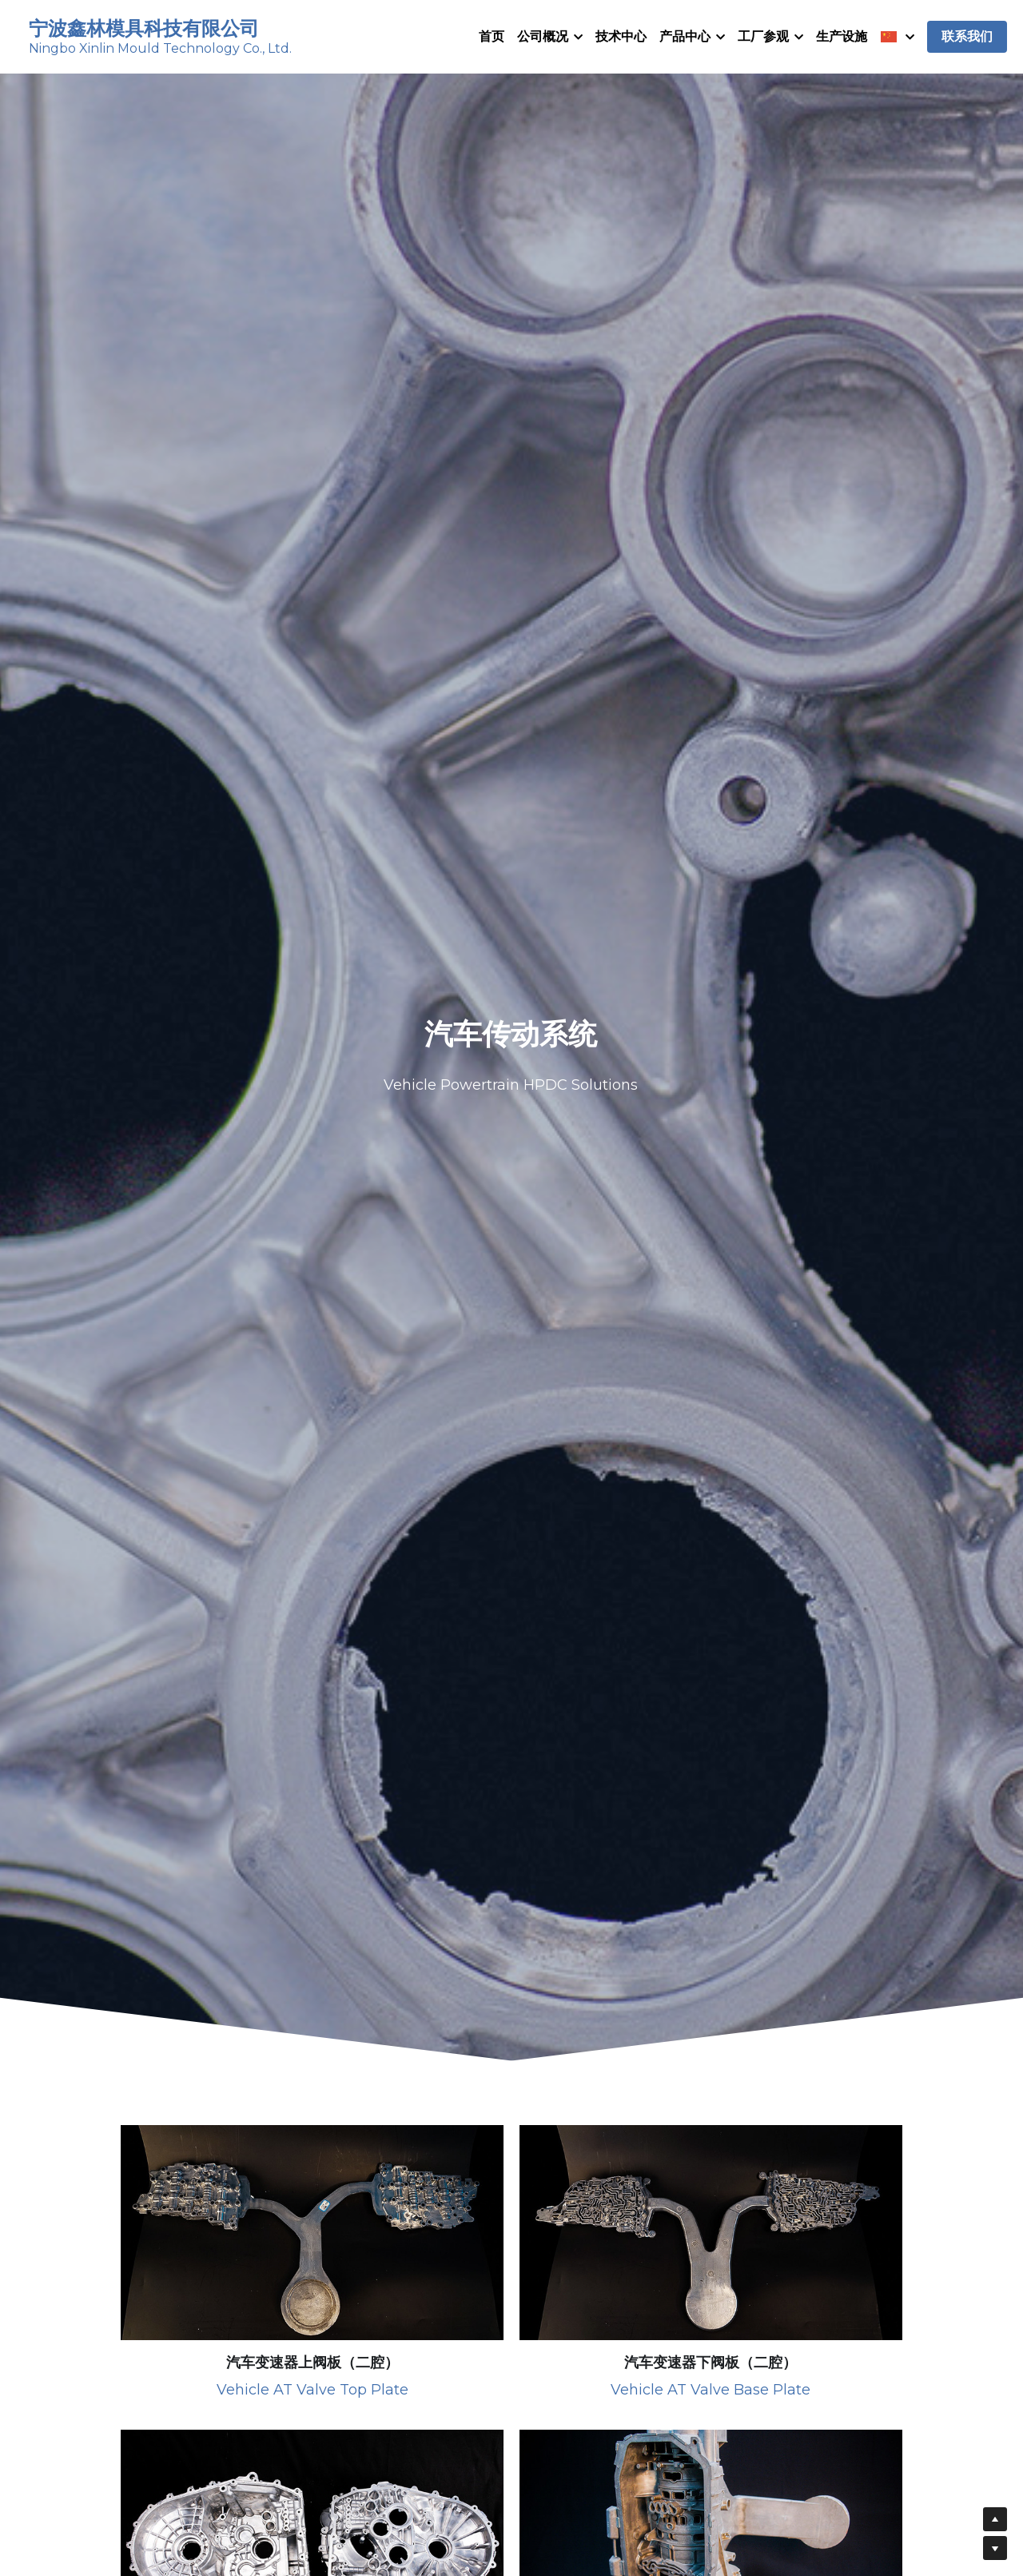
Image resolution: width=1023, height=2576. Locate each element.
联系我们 (967, 39)
